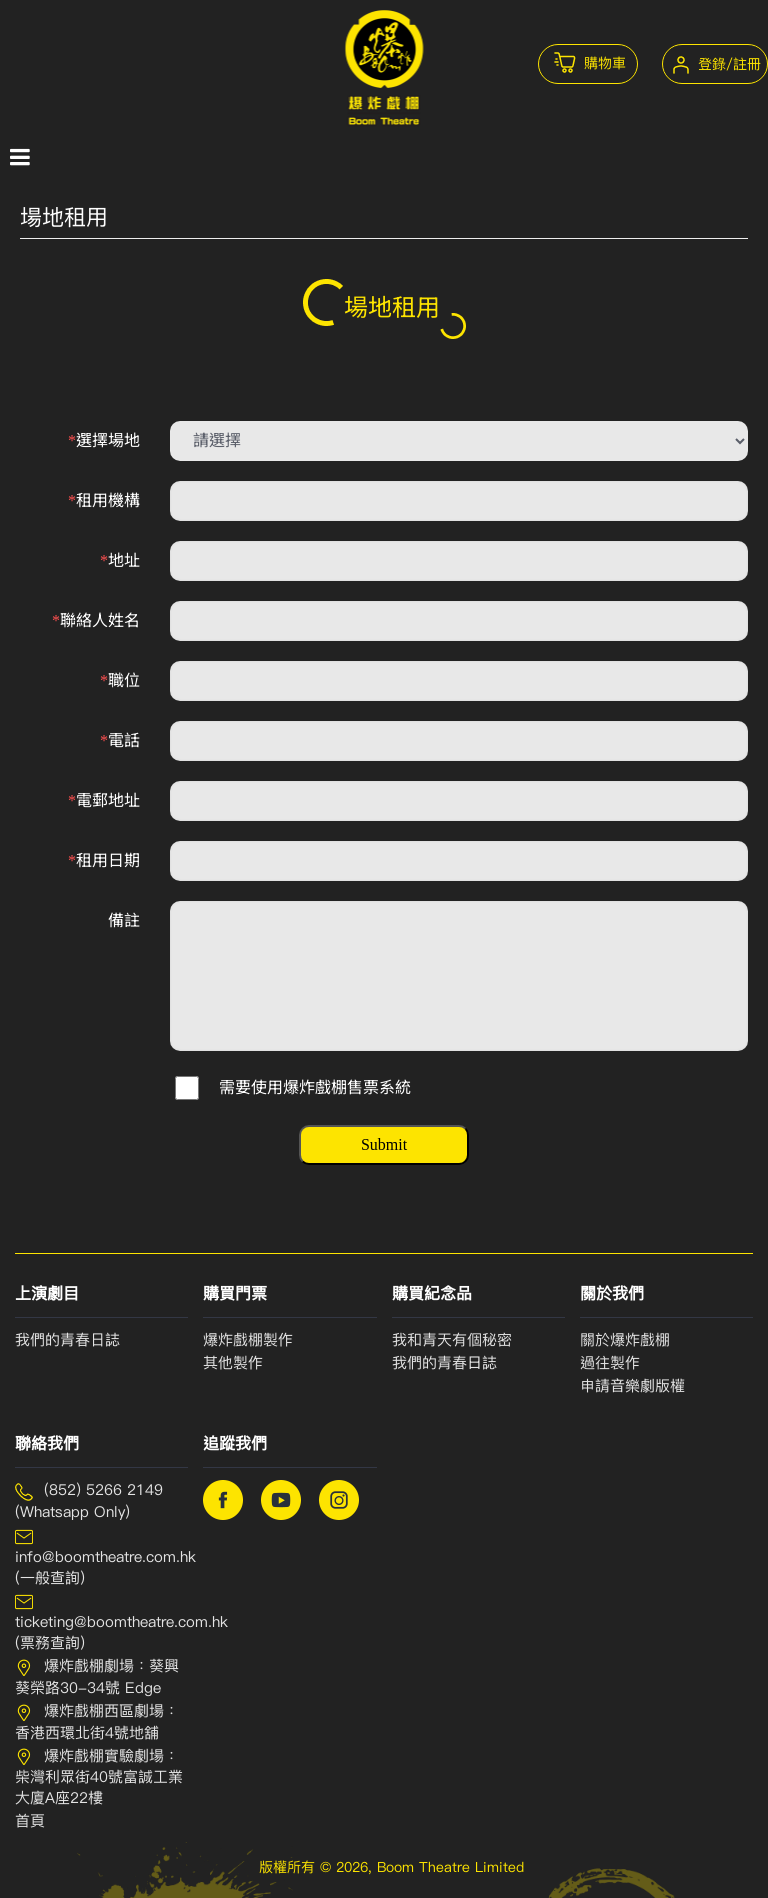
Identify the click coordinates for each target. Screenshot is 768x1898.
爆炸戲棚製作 (248, 1340)
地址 (120, 560)
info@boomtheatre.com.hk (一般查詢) (101, 1557)
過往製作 (610, 1363)
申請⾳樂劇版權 (632, 1386)
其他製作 (233, 1363)
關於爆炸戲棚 (625, 1340)
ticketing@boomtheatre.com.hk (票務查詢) (101, 1622)
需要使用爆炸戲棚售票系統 (315, 1087)
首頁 (30, 1821)
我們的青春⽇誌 (444, 1363)
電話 (120, 740)
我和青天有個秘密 (452, 1340)
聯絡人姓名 (96, 620)
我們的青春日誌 (67, 1340)
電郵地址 (104, 800)
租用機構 (104, 500)
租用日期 (104, 860)
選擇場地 (104, 440)
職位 (120, 680)
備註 (124, 920)
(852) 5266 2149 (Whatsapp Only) (89, 1501)
